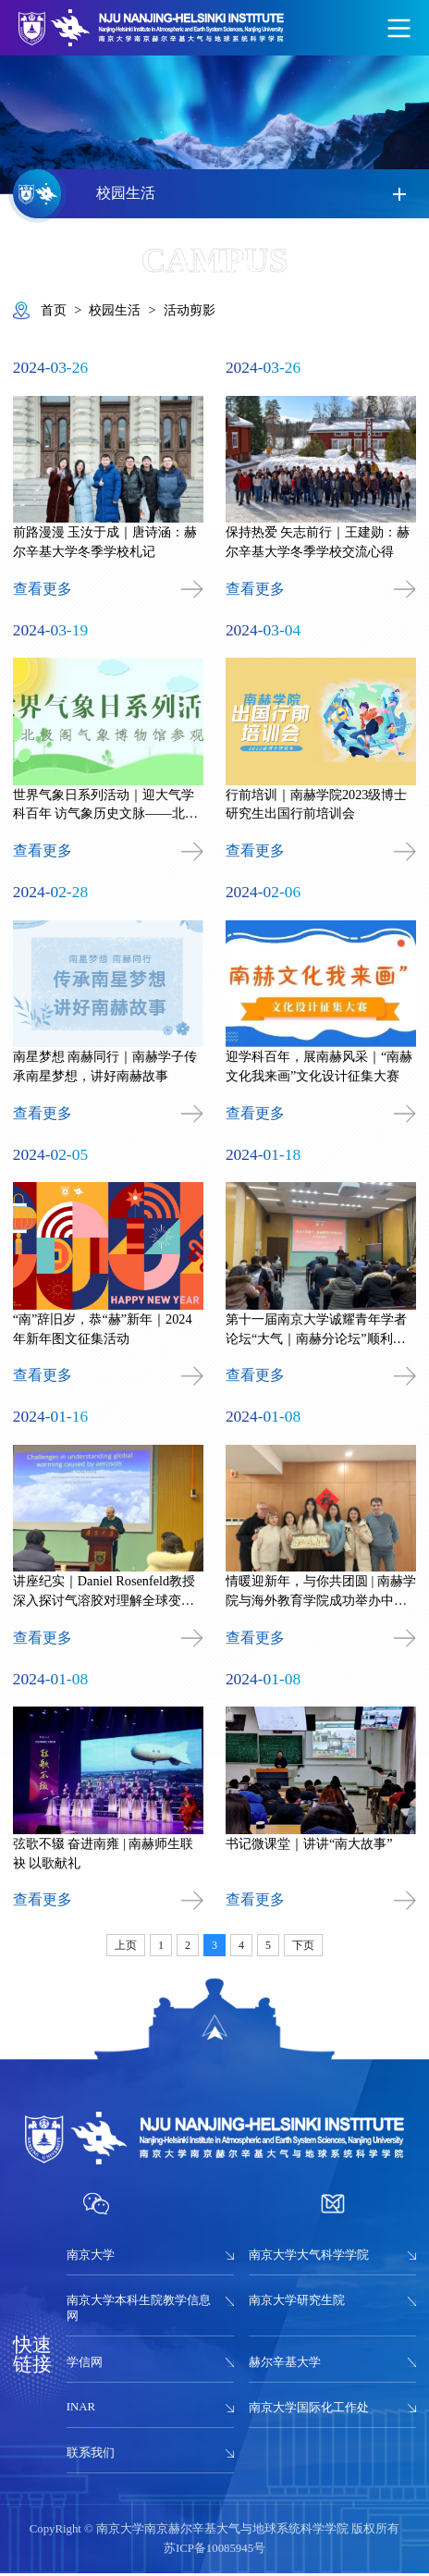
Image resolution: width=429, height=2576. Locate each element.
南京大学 (91, 2257)
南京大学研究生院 (297, 2303)
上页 (126, 1947)
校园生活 (115, 309)
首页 (54, 309)
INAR (81, 2409)
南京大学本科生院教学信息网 (139, 2311)
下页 (303, 1947)
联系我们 (91, 2455)
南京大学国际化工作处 (309, 2410)
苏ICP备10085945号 (214, 2551)
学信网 (85, 2365)
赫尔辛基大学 (285, 2365)
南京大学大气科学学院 (309, 2257)
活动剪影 (189, 309)
